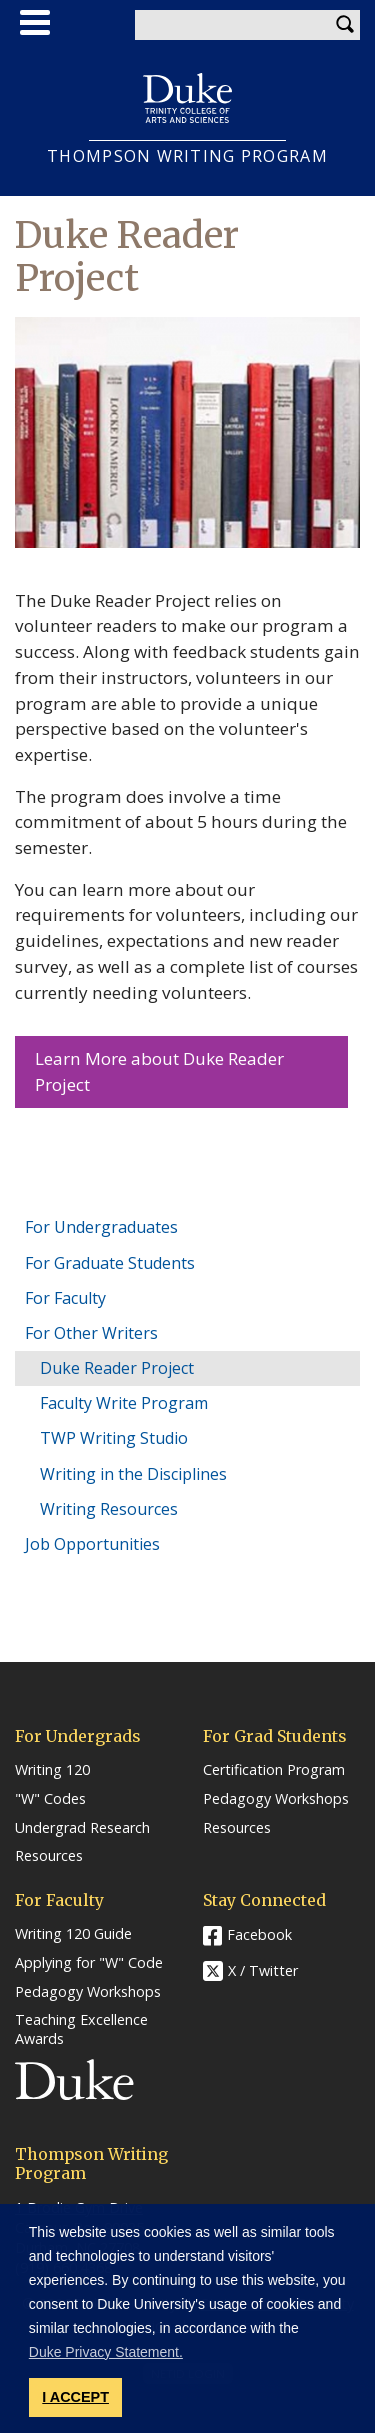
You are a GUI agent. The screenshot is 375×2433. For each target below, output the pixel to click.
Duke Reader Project (117, 1368)
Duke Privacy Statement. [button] (106, 2352)
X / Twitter (263, 1970)
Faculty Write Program (124, 1403)
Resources (49, 1856)
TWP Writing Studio (114, 1438)
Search (345, 25)
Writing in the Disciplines (133, 1474)
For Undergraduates (101, 1227)
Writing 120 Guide (73, 1934)
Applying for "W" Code (89, 1963)
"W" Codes (50, 1799)
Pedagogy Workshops (276, 1799)
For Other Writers (91, 1333)
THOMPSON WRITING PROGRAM (187, 156)
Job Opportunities (92, 1544)
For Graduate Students (110, 1263)
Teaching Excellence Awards (81, 2029)
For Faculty (65, 1298)
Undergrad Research (82, 1828)
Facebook (259, 1934)
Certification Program (274, 1770)
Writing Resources (109, 1509)
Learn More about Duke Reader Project (159, 1071)
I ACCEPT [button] (75, 2397)
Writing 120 (52, 1770)
